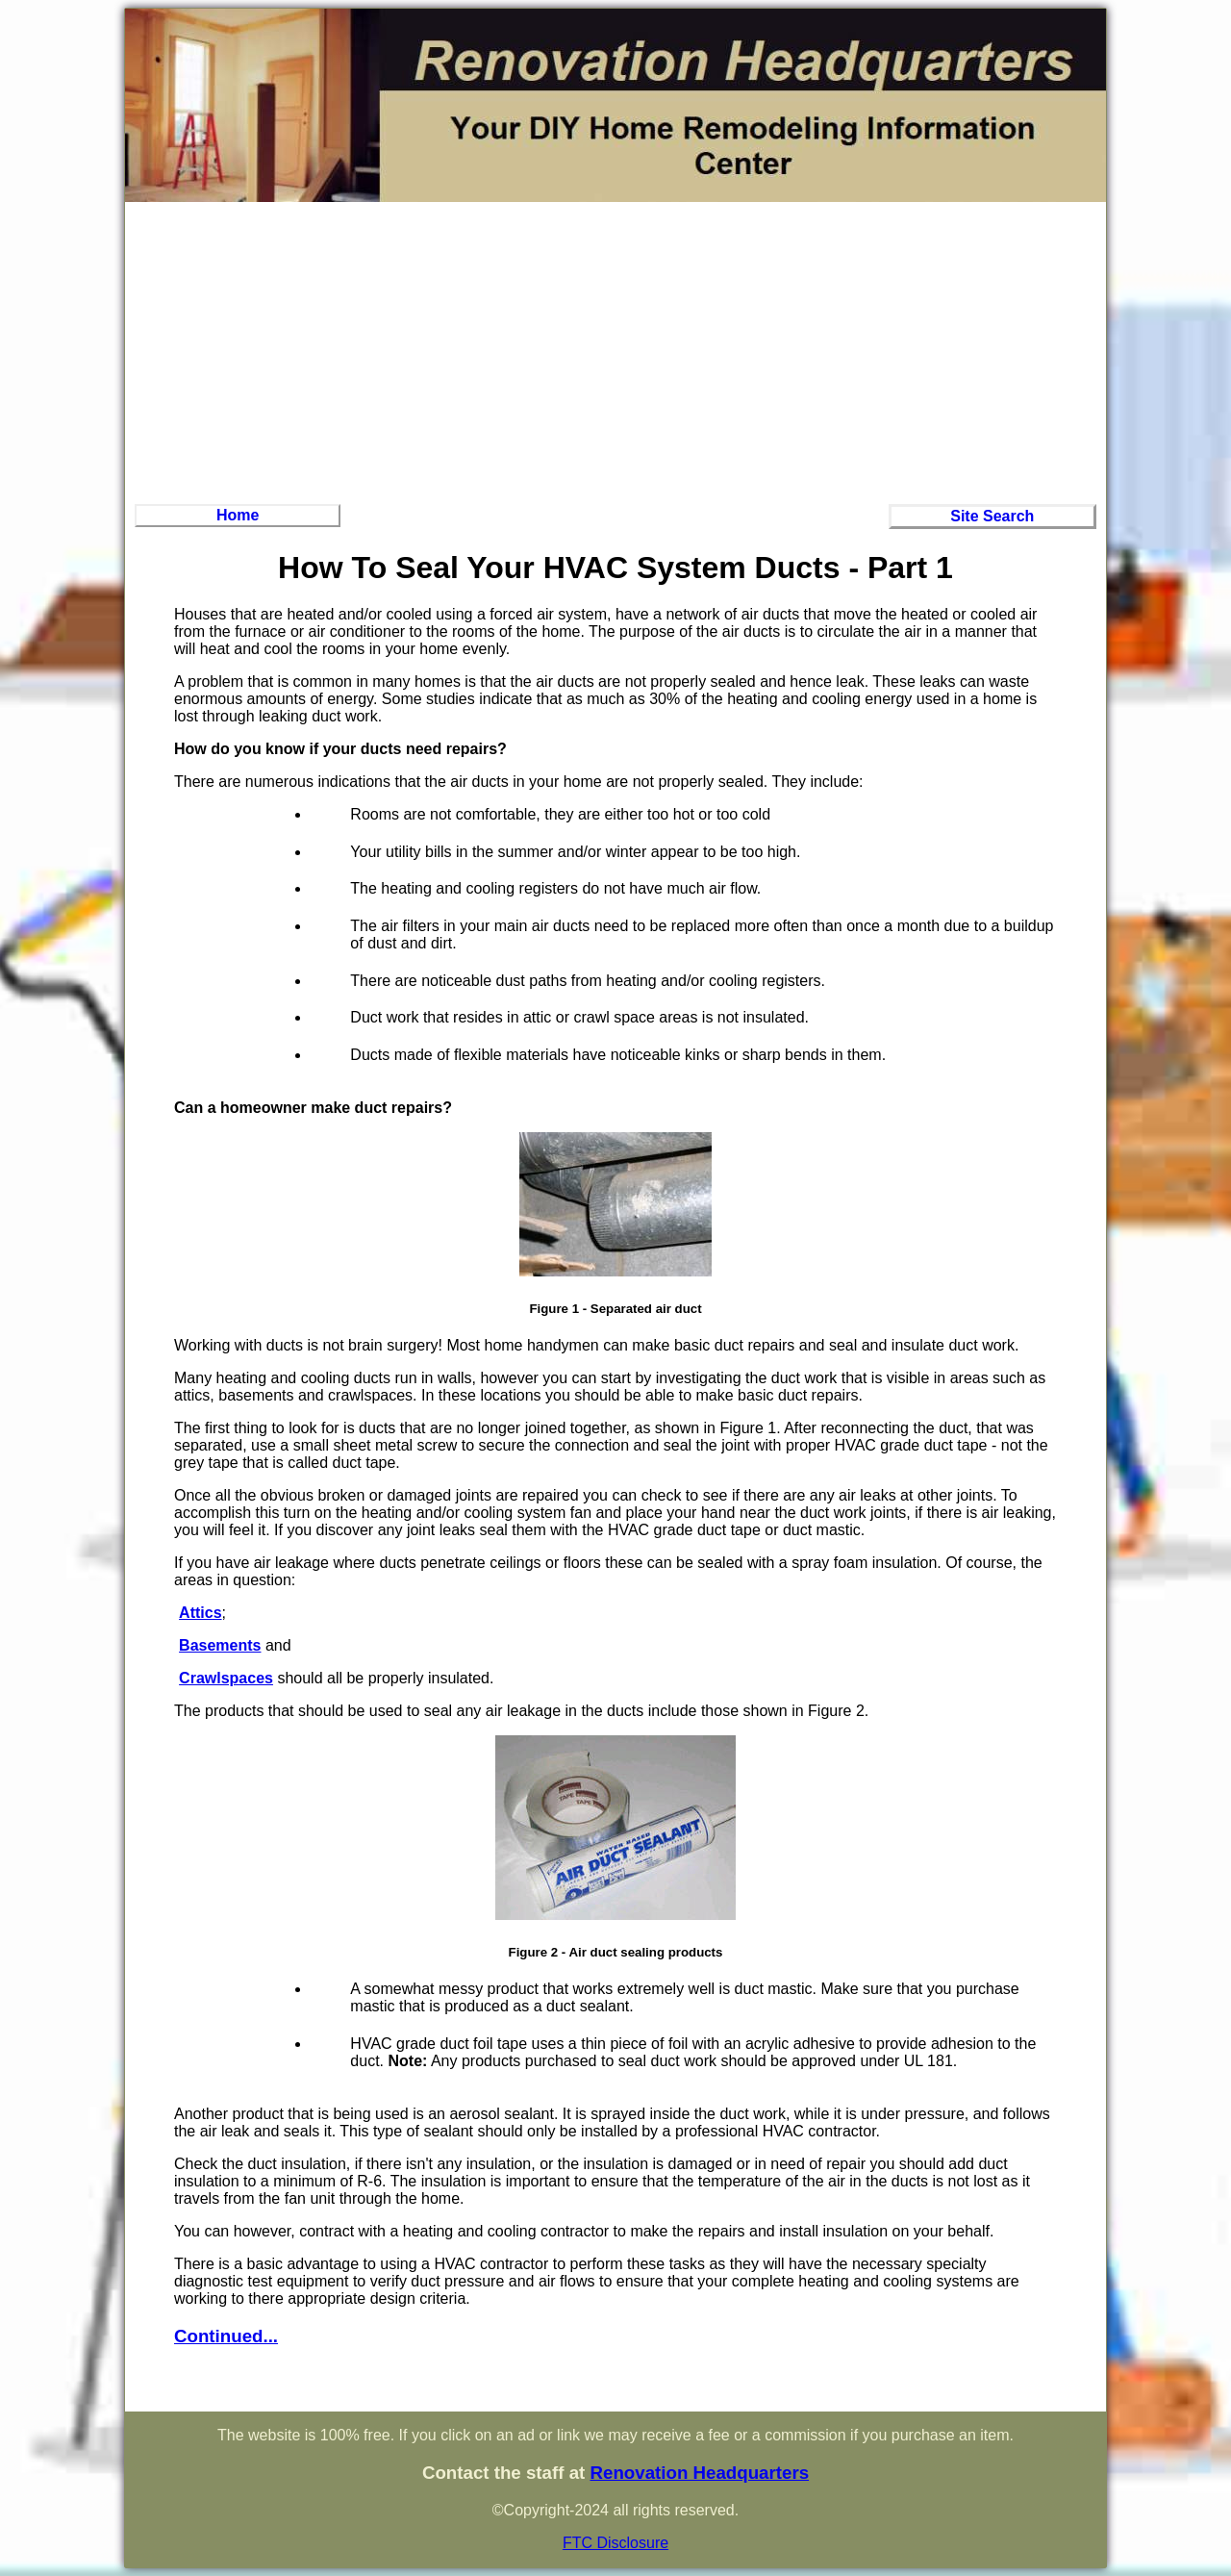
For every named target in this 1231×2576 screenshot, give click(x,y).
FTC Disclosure (615, 2543)
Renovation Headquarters (699, 2472)
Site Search (992, 516)
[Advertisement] (615, 350)
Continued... (226, 2336)
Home (237, 515)
